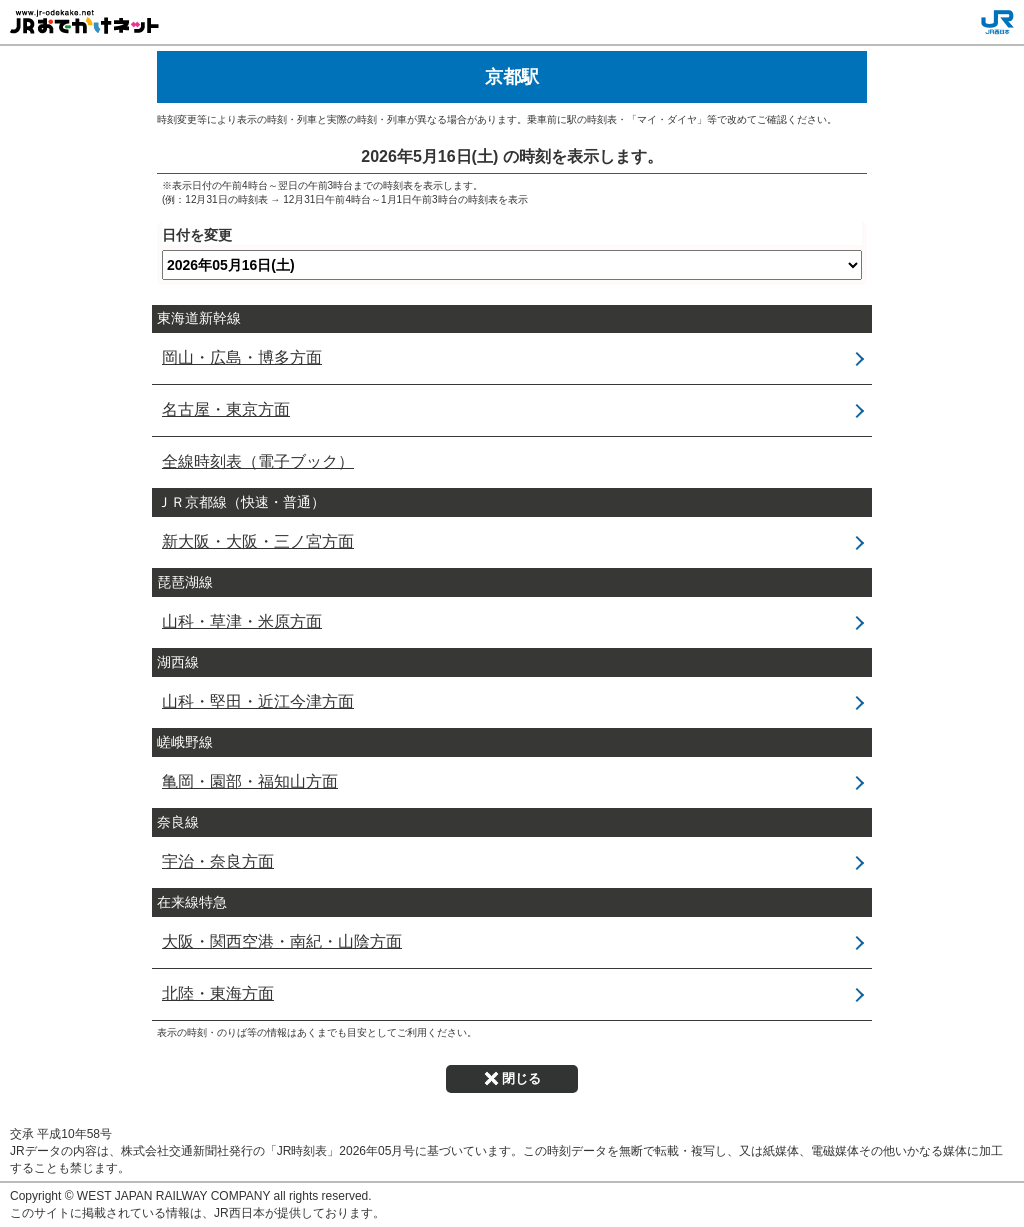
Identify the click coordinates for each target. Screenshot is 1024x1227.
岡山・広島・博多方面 (242, 357)
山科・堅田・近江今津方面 (258, 701)
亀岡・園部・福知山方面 (250, 781)
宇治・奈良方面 (218, 861)
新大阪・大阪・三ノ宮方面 (258, 541)
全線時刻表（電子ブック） (258, 461)
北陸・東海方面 (218, 993)
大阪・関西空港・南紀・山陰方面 (282, 941)
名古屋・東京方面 (226, 409)
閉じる (512, 1078)
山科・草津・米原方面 (242, 621)
